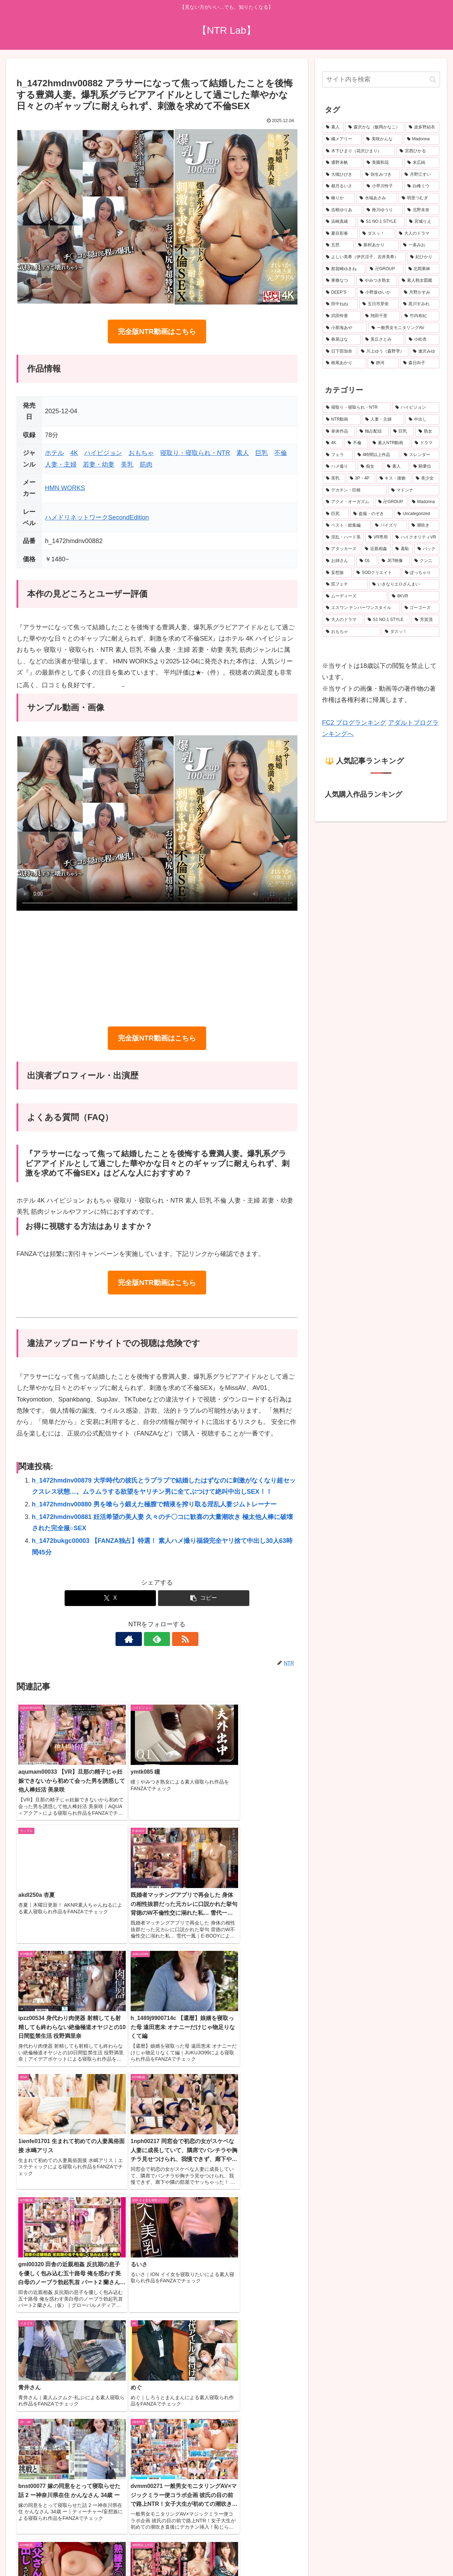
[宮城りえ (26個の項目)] (422, 221)
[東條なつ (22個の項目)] (339, 280)
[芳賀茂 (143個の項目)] (425, 620)
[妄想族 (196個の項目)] (337, 573)
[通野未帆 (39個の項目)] (342, 163)
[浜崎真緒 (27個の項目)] (339, 221)
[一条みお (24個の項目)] (419, 245)
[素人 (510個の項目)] (396, 466)
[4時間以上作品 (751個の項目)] (376, 455)
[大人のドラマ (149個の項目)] (343, 620)
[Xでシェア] (110, 1598)
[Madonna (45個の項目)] (421, 139)
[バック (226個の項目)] (426, 549)
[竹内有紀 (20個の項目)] (420, 316)
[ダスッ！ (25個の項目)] (376, 233)
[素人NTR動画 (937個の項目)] (389, 443)
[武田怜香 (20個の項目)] (342, 316)
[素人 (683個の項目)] (333, 127)
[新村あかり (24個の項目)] (377, 245)
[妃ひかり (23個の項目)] (423, 257)
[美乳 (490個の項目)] (334, 478)
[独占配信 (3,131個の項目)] (372, 431)
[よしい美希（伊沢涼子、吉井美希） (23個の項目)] (364, 257)
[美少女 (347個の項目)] (426, 478)
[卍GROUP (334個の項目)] (391, 502)
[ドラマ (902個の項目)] (425, 443)
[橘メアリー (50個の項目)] (342, 139)
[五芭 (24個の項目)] (338, 245)
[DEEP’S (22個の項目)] (339, 292)
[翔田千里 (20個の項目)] (381, 316)
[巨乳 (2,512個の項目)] (402, 431)
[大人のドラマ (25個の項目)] (417, 233)
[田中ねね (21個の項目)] (340, 304)
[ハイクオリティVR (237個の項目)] (415, 537)
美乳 (127, 464)
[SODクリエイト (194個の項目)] (376, 573)
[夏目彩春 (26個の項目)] (340, 233)
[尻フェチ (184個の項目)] (345, 584)
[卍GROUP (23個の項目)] (385, 269)
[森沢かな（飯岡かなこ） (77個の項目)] (374, 127)
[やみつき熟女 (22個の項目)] (376, 280)
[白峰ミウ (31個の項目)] (421, 186)
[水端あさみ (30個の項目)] (376, 198)
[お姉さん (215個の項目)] (339, 561)
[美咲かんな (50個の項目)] (382, 139)
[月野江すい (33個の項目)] (420, 174)
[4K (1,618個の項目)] (333, 443)
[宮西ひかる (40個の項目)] (417, 151)
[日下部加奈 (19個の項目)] (339, 351)
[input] (381, 79)
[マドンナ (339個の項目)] (413, 490)
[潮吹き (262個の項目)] (423, 525)
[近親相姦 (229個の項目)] (376, 549)
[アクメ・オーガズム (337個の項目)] (348, 502)
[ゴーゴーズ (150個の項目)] (420, 608)
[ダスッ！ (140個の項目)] (410, 632)
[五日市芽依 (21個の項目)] (379, 304)
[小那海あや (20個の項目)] (345, 328)
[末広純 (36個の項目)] (421, 163)
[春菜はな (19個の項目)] (342, 339)
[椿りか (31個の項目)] (339, 198)
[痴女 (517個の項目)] (369, 466)
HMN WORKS (65, 487)
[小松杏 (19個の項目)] (422, 339)
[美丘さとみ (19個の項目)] (383, 339)
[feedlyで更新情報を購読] (157, 1639)
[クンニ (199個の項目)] (425, 561)
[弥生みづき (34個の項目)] (381, 174)
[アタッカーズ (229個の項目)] (341, 549)
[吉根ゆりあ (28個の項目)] (342, 210)
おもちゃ (141, 452)
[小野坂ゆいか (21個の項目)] (378, 292)
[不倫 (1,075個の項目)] (356, 443)
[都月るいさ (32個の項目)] (342, 186)
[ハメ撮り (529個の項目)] (339, 466)
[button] (203, 1598)
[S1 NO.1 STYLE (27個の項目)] (381, 221)
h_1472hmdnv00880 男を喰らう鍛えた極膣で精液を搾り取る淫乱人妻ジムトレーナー (154, 1504)
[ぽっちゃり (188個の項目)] (420, 573)
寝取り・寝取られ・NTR (195, 452)
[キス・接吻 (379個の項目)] (394, 478)
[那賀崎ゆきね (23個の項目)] (344, 269)
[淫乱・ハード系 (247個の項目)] (343, 537)
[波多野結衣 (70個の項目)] (422, 127)
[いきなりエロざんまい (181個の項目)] (404, 584)
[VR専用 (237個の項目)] (378, 537)
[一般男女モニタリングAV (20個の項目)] (403, 328)
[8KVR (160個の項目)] (414, 596)
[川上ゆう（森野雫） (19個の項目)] (383, 351)
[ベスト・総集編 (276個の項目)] (346, 525)
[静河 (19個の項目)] (383, 363)
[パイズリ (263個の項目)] (389, 525)
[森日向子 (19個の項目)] (419, 363)
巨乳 (261, 452)
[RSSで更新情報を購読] (173, 1639)
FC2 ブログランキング (354, 722)
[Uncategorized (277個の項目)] (416, 514)
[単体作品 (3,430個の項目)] (339, 431)
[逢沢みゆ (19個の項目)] (424, 351)
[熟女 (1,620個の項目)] (427, 431)
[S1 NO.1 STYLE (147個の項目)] (387, 620)
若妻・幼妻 (98, 464)
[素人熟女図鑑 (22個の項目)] (419, 280)
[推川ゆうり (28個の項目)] (383, 210)
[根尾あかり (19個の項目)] (344, 363)
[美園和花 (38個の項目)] (383, 163)
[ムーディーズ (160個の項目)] (355, 596)
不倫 (280, 452)
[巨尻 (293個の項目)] (336, 514)
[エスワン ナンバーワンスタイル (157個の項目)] (361, 608)
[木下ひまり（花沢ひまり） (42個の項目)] (359, 151)
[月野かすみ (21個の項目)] (420, 292)
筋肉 (146, 464)
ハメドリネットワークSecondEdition (97, 517)
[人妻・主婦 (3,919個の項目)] (383, 419)
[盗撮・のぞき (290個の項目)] (371, 514)
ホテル (54, 452)
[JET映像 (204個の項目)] (394, 561)
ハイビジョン (103, 452)
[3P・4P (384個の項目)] (361, 478)
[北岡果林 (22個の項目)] (422, 269)
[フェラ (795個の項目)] (338, 455)
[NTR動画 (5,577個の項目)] (342, 419)
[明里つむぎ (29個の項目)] (419, 198)
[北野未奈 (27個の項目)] (421, 210)
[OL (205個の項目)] (367, 561)
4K (74, 452)
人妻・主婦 (61, 464)
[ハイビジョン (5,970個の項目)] (415, 407)
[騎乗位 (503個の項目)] (424, 466)
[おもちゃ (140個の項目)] (351, 632)
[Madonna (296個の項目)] (424, 502)
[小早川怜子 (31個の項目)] (383, 186)
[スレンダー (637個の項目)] (420, 455)
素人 (242, 452)
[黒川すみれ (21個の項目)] (419, 304)
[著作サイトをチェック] (141, 1639)
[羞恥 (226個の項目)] (402, 549)
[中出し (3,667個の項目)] (422, 419)
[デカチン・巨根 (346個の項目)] (355, 490)
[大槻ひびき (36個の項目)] (342, 174)
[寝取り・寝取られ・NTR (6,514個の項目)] (357, 407)
